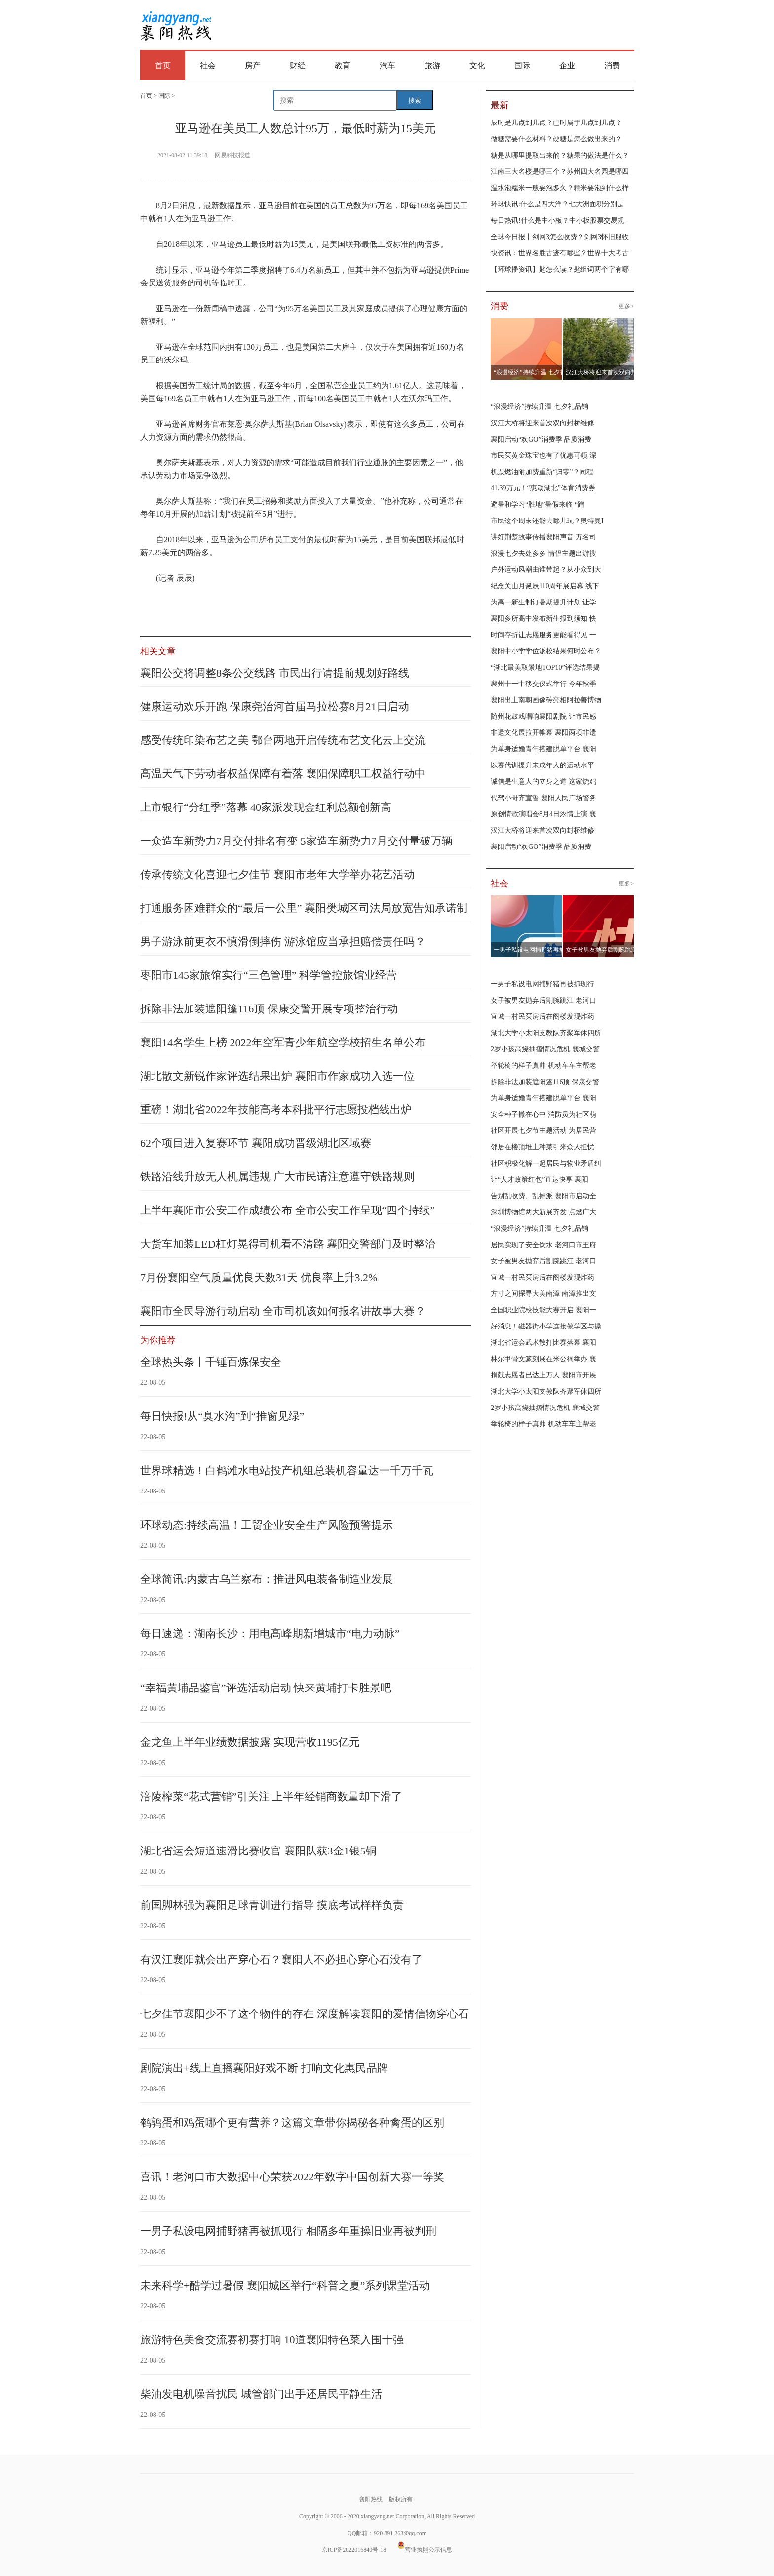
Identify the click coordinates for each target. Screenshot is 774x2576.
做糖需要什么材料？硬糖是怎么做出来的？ (556, 139)
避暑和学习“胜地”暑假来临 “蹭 (537, 504)
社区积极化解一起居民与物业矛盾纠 (546, 1163)
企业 (567, 65)
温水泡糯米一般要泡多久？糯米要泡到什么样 (560, 188)
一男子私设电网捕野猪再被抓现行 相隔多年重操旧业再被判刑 (288, 2231)
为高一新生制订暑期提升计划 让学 (543, 602)
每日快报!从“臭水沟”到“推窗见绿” (222, 1416)
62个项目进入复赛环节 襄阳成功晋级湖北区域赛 (255, 1143)
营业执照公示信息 (424, 2549)
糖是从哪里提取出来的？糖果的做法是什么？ (560, 155)
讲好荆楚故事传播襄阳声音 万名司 (543, 537)
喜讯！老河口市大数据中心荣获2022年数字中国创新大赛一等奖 (292, 2177)
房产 (253, 65)
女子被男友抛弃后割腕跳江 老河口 (543, 1000)
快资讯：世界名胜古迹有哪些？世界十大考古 (560, 253)
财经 (298, 65)
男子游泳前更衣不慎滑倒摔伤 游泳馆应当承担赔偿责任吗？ (283, 941)
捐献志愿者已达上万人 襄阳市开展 (543, 1375)
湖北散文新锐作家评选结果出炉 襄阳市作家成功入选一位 (277, 1076)
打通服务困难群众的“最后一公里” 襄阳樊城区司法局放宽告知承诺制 (303, 908)
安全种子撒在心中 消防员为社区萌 (543, 1114)
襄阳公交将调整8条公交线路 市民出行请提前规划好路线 (274, 673)
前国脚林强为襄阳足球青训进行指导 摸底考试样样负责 (272, 1905)
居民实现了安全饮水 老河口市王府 (543, 1244)
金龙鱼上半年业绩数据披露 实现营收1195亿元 (250, 1742)
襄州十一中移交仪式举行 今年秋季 (543, 683)
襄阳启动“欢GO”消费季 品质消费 (541, 439)
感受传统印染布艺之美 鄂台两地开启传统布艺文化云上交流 (283, 740)
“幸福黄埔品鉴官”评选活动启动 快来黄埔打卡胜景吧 (265, 1688)
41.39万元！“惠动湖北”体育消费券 (543, 488)
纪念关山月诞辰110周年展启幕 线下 (545, 586)
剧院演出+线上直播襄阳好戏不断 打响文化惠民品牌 (264, 2068)
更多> (626, 306)
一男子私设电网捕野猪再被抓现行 (542, 984)
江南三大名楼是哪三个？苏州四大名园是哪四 (560, 171)
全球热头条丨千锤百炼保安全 (210, 1362)
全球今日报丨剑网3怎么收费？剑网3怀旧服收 (560, 237)
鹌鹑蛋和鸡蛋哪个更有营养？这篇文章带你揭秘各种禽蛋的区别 (292, 2122)
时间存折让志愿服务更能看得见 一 (543, 635)
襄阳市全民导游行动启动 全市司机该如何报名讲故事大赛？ (283, 1311)
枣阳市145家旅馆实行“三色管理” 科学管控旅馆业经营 (268, 975)
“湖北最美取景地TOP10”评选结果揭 (545, 667)
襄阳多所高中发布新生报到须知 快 (543, 618)
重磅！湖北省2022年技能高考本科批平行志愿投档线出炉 (276, 1109)
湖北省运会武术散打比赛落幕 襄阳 (543, 1342)
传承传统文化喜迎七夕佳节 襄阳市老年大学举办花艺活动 (277, 874)
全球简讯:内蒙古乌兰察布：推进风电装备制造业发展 (266, 1579)
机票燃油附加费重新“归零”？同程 (542, 472)
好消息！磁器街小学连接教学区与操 (546, 1326)
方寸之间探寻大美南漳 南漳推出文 (543, 1293)
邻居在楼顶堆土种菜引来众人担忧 (542, 1147)
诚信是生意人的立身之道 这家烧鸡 (543, 781)
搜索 (414, 100)
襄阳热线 (175, 22)
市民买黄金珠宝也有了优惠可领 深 (543, 455)
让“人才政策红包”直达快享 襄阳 (539, 1179)
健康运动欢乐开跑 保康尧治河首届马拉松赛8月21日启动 (274, 706)
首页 (163, 65)
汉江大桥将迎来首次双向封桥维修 (542, 423)
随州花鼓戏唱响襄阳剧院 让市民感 (543, 716)
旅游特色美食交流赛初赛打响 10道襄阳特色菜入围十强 (272, 2340)
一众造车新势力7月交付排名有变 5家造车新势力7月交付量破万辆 (296, 841)
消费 (612, 65)
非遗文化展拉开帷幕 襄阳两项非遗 (543, 732)
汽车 (387, 65)
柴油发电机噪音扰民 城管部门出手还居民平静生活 (261, 2394)
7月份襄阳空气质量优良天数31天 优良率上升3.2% (258, 1277)
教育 (342, 65)
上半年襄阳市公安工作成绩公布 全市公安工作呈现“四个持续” (287, 1210)
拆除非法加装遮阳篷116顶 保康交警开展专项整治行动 (269, 1009)
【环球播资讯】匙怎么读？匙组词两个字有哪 (560, 269)
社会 (208, 65)
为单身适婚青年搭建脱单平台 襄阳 (543, 749)
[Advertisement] (429, 26)
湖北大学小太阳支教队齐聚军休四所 (546, 1033)
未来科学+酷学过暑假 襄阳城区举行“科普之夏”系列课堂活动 (285, 2285)
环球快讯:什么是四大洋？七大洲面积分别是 (557, 204)
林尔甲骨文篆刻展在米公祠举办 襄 (543, 1359)
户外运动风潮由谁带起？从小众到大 (546, 569)
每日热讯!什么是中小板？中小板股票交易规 (557, 220)
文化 (477, 65)
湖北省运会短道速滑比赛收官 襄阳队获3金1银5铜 (258, 1851)
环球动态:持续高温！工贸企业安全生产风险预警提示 (266, 1525)
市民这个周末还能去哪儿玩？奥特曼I (547, 520)
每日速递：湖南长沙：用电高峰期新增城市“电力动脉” (270, 1633)
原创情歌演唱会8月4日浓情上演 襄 (543, 814)
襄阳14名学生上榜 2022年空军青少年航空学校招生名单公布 (283, 1042)
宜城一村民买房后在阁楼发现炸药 (542, 1016)
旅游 (432, 65)
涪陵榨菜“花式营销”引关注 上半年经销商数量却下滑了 (271, 1796)
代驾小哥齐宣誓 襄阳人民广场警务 (543, 798)
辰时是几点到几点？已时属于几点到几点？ (556, 122)
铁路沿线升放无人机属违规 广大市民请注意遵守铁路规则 (277, 1176)
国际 (522, 65)
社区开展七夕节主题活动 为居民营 (543, 1130)
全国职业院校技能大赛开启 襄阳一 (543, 1310)
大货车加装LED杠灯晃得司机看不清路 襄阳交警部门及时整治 (287, 1244)
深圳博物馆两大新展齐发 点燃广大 (543, 1212)
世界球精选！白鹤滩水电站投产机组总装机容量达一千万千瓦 (286, 1470)
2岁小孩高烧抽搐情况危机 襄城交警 (545, 1049)
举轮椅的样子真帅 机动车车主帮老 (543, 1065)
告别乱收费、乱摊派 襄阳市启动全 (543, 1196)
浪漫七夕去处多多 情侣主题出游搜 (543, 553)
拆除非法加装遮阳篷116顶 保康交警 (545, 1082)
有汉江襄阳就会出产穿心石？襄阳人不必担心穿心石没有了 (281, 1959)
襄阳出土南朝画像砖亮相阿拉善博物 (546, 700)
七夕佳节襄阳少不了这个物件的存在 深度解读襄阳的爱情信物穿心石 (304, 2014)
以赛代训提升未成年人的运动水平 (542, 765)
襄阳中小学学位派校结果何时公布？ (546, 651)
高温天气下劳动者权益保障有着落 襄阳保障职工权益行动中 (283, 773)
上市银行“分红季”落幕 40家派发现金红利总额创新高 (265, 807)
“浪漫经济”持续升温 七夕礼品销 (539, 406)
